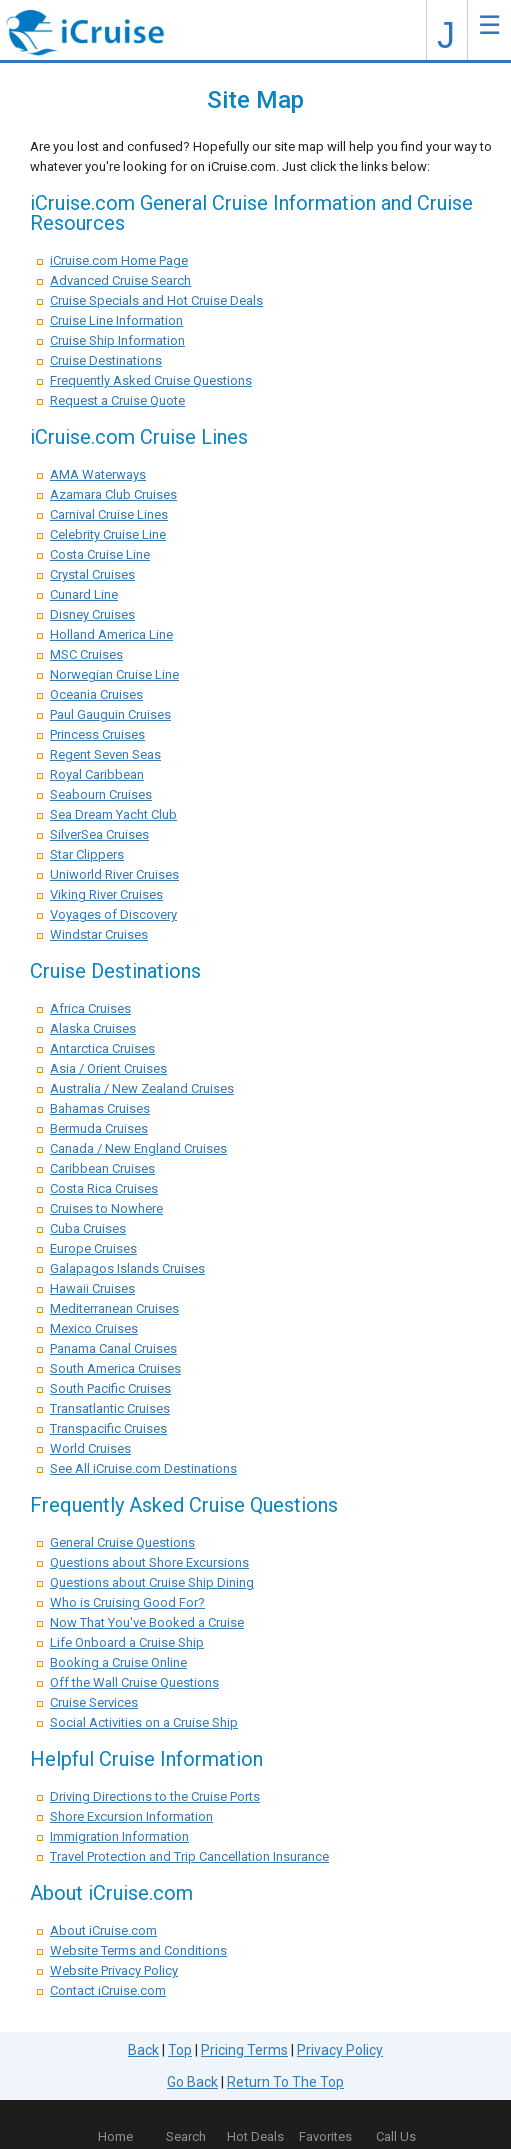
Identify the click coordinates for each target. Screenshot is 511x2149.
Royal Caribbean (97, 774)
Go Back (192, 2082)
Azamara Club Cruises (113, 494)
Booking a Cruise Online (118, 1662)
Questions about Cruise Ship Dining (152, 1582)
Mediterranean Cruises (114, 1308)
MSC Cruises (86, 654)
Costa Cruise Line (100, 554)
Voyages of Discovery (113, 914)
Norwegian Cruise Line (114, 674)
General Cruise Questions (122, 1542)
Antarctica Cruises (102, 1048)
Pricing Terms (244, 2050)
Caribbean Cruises (102, 1168)
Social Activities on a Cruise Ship (144, 1722)
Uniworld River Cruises (114, 874)
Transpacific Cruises (108, 1428)
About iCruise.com (103, 1930)
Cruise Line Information (116, 320)
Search (186, 2136)
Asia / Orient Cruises (108, 1068)
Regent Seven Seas (105, 754)
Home (115, 2136)
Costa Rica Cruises (104, 1188)
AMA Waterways (98, 474)
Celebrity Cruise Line (108, 534)
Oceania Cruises (96, 694)
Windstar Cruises (99, 934)
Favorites (325, 2124)
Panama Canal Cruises (113, 1348)
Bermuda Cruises (99, 1128)
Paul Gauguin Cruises (110, 714)
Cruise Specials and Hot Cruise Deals (156, 300)
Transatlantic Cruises (110, 1408)
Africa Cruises (90, 1008)
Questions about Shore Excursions (149, 1562)
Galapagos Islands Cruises (127, 1268)
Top (180, 2050)
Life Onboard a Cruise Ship (127, 1642)
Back (143, 2050)
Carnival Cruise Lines (109, 514)
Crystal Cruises (92, 574)
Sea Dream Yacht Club (113, 814)
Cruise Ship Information (117, 340)
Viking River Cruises (106, 894)
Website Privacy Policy (114, 1970)
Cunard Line (84, 594)
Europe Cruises (93, 1248)
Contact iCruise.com (108, 1990)
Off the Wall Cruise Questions (134, 1682)
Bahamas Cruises (100, 1108)
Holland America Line (111, 634)
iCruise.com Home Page (119, 260)
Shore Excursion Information (131, 1816)
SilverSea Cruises (99, 834)
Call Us (396, 2136)
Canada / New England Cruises (138, 1148)
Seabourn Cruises (101, 794)
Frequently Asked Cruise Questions (151, 380)
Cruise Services (94, 1702)
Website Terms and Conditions (138, 1950)
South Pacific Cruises (110, 1388)
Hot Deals (255, 2136)
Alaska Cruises (93, 1028)
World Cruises (90, 1448)
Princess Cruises (97, 734)
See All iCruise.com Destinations (143, 1468)
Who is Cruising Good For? (127, 1602)
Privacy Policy (340, 2050)
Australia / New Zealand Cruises (142, 1088)
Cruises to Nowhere (106, 1208)
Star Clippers (87, 854)
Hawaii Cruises (92, 1288)
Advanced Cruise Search (120, 280)
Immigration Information (119, 1836)
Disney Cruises (92, 614)
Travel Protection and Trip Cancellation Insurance (189, 1856)
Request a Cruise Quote (117, 400)
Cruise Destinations (106, 360)
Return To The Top (285, 2082)
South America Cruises (115, 1368)
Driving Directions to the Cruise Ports (155, 1796)
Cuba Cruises (88, 1228)
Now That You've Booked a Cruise (147, 1622)
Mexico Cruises (94, 1328)
